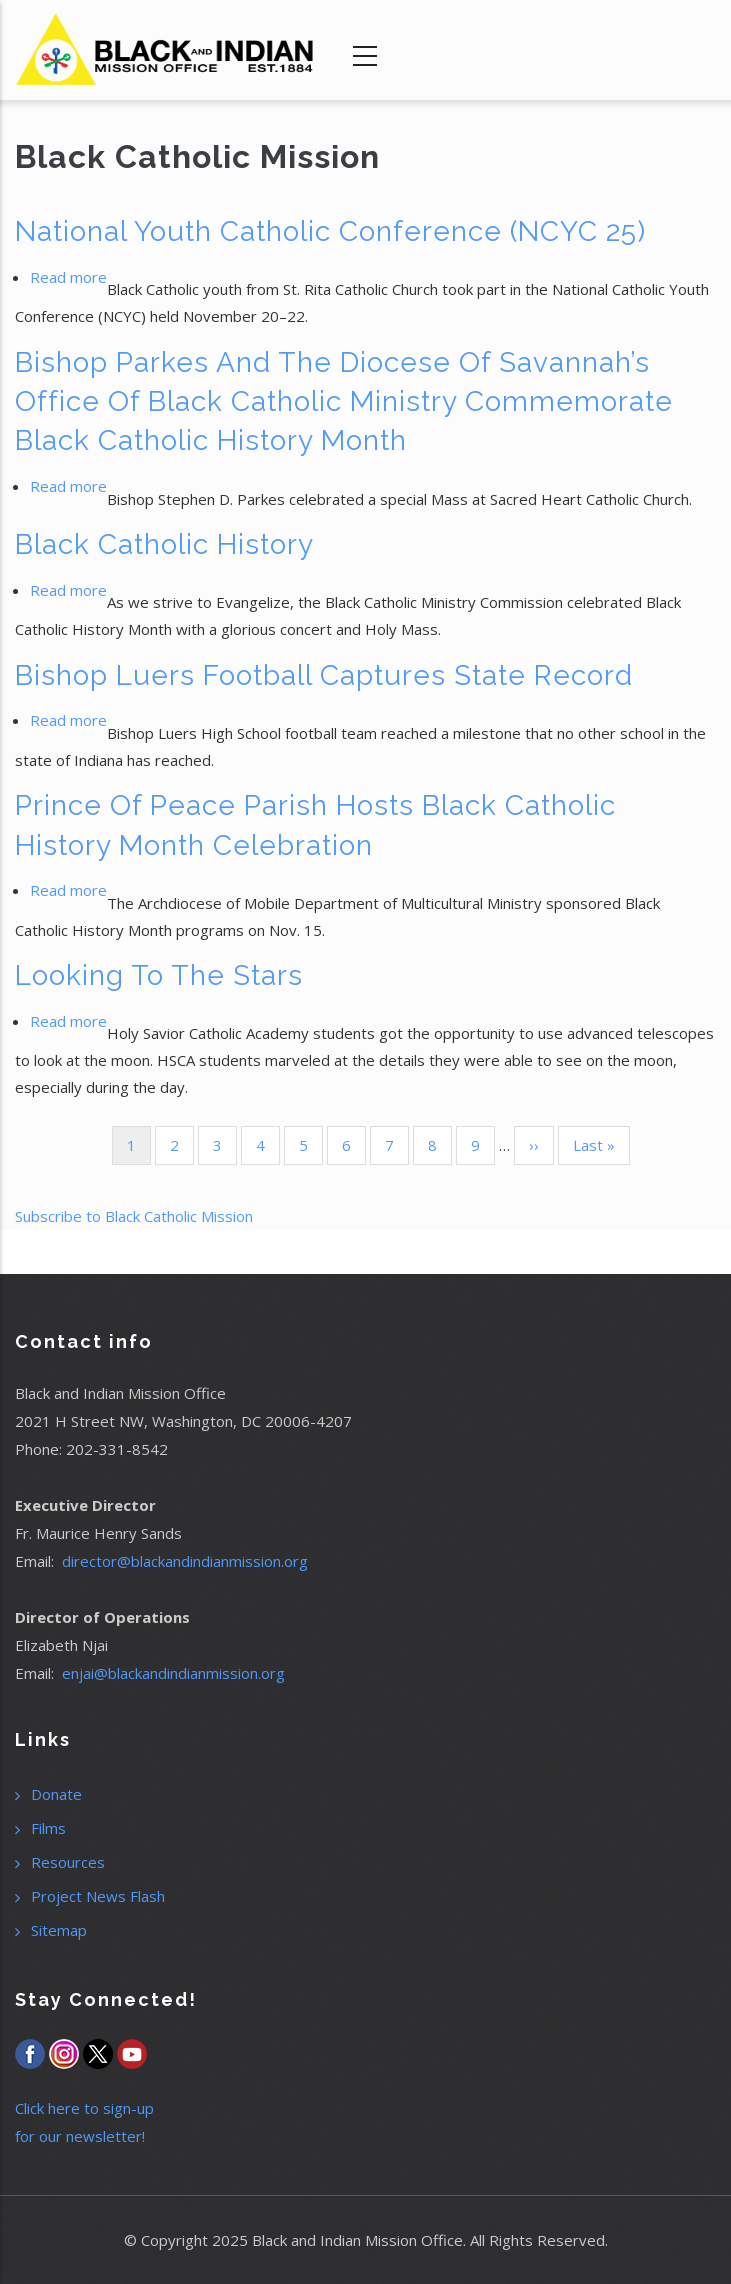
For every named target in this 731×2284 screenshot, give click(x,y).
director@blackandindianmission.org (185, 1561)
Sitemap (59, 1930)
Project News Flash (98, 1896)
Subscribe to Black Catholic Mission (134, 1216)
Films (48, 1828)
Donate (56, 1794)
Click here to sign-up (84, 2108)
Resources (68, 1862)
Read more (68, 277)
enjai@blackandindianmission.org (173, 1673)
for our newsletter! (80, 2136)
